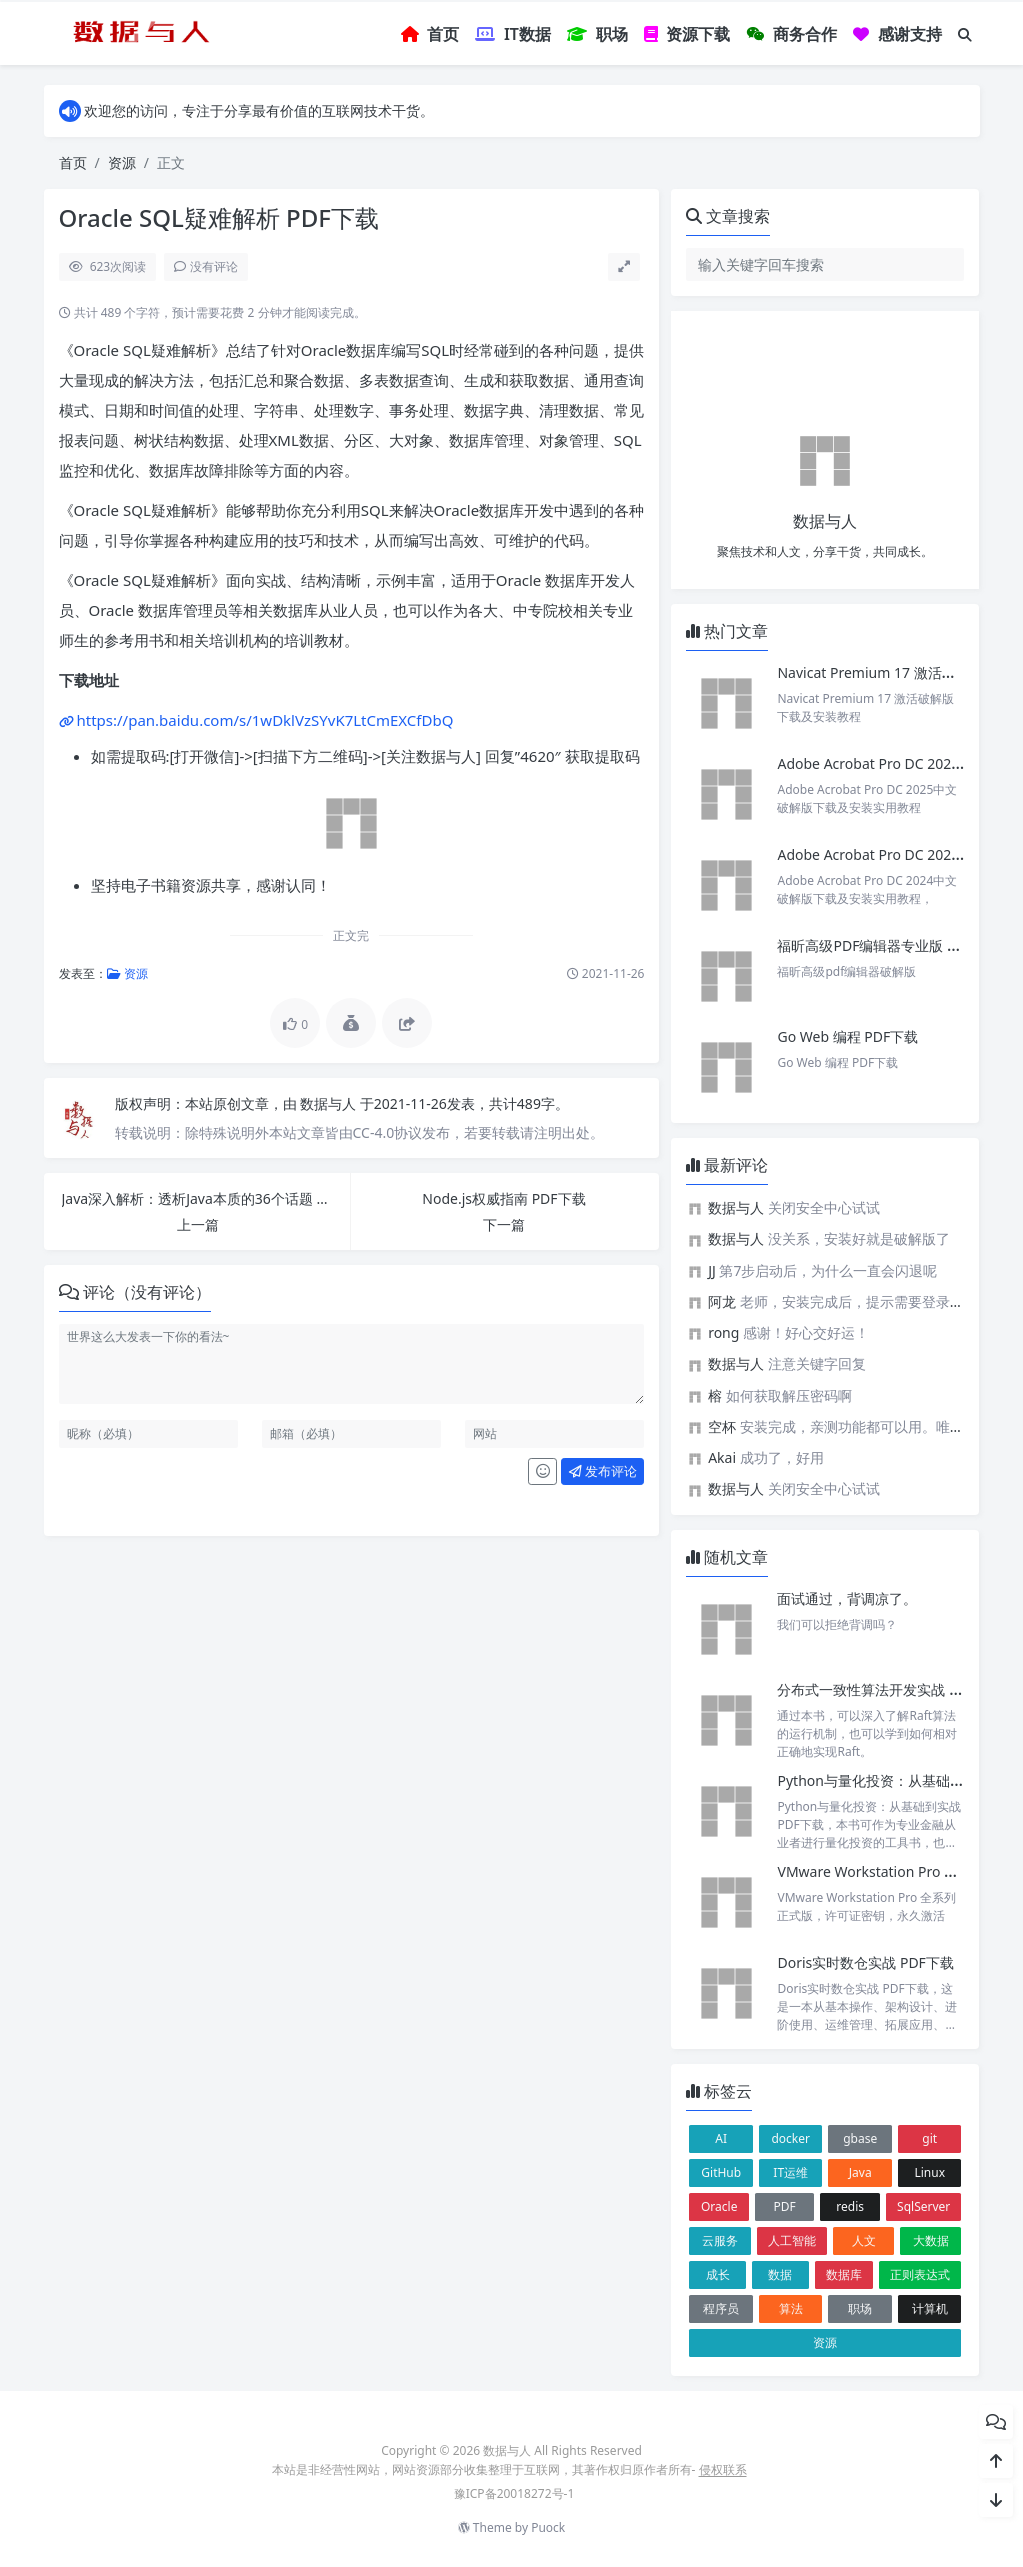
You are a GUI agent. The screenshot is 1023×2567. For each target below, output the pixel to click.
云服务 (720, 2240)
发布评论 (603, 1471)
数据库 (844, 2274)
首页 (73, 162)
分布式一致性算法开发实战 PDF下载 (890, 1689)
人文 (864, 2240)
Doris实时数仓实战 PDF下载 (865, 1962)
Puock (548, 2527)
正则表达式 (920, 2274)
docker (790, 2138)
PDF (785, 2206)
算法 (791, 2308)
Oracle (719, 2206)
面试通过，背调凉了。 (847, 1598)
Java (860, 2172)
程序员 (721, 2308)
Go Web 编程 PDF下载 (847, 1036)
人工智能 (792, 2240)
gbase (860, 2138)
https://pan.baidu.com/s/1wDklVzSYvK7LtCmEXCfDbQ (265, 720)
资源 (122, 162)
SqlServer (923, 2206)
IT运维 (790, 2172)
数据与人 (330, 1103)
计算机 (930, 2308)
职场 (860, 2308)
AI (721, 2138)
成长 (718, 2274)
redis (850, 2206)
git (929, 2138)
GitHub (721, 2172)
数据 (780, 2274)
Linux (929, 2172)
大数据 (931, 2240)
